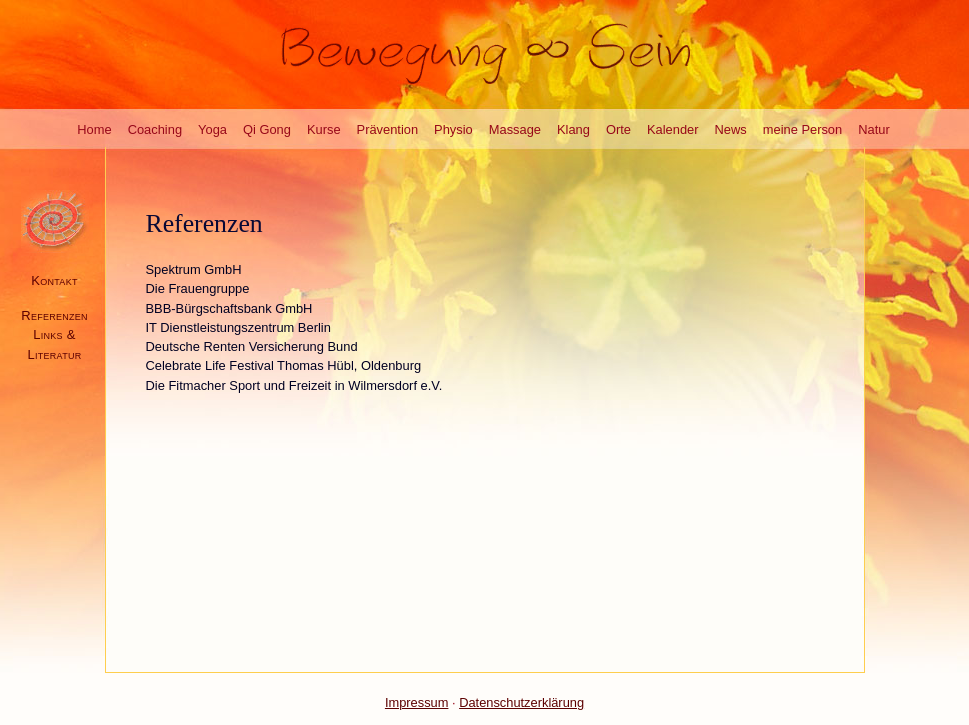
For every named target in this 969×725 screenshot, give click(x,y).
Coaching (155, 129)
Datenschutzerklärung (521, 702)
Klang (573, 129)
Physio (453, 129)
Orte (618, 129)
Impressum (417, 702)
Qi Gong (267, 129)
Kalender (673, 129)
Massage (515, 129)
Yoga (212, 129)
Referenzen (54, 315)
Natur (873, 129)
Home (94, 129)
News (731, 129)
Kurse (324, 129)
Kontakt (54, 280)
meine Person (802, 129)
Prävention (388, 129)
